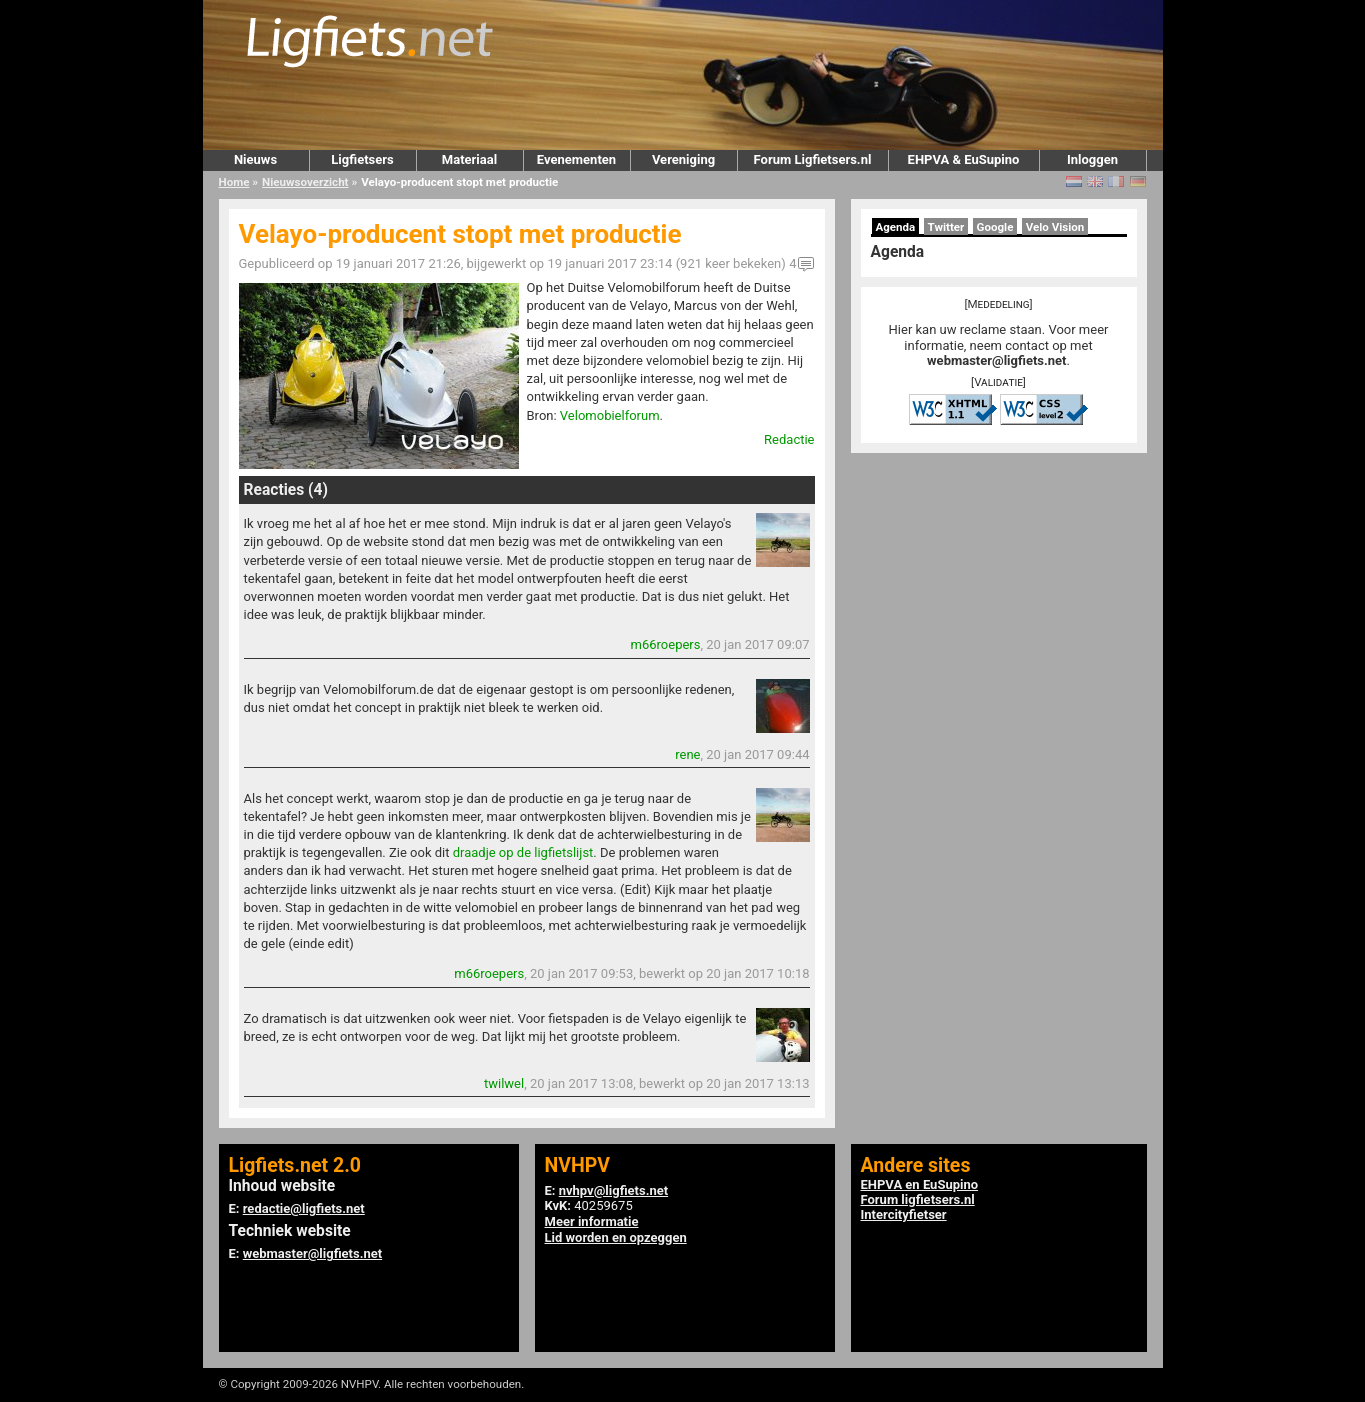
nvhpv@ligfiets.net (613, 1190)
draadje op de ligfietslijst (523, 852)
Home (234, 182)
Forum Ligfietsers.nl (813, 159)
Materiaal (469, 159)
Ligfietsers (362, 159)
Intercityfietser (904, 1214)
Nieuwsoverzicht (305, 182)
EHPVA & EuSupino (964, 159)
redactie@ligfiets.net (304, 1208)
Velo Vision (1055, 227)
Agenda (896, 227)
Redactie (789, 439)
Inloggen (1092, 159)
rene (687, 754)
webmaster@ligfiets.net (996, 360)
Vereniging (683, 159)
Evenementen (576, 159)
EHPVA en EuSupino (920, 1184)
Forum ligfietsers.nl (918, 1199)
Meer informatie (592, 1221)
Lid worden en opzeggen (616, 1237)
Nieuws (255, 159)
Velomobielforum (610, 415)
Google (995, 227)
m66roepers (666, 644)
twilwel (504, 1083)
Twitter (946, 227)
